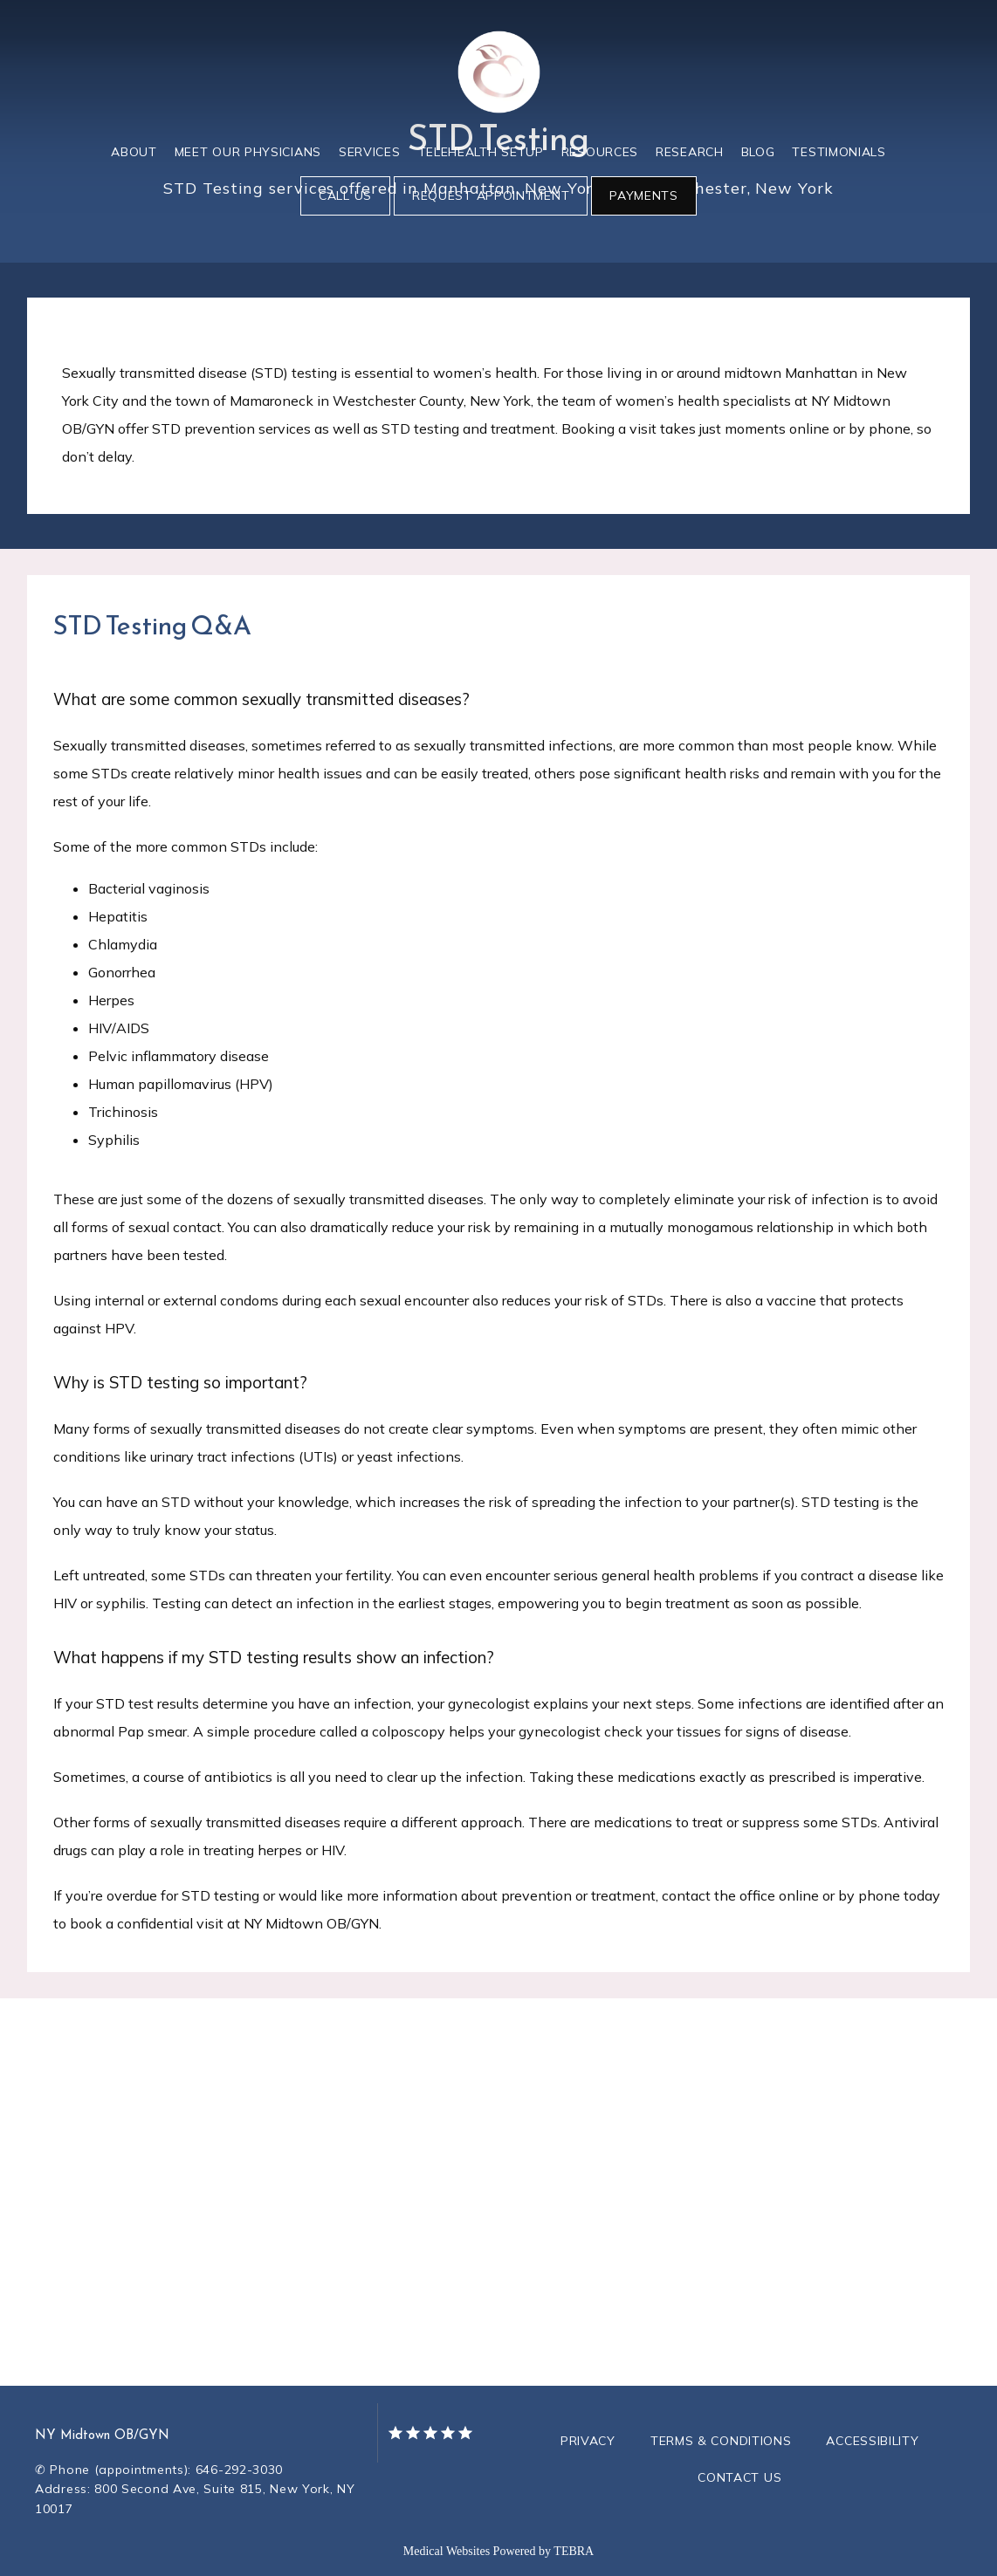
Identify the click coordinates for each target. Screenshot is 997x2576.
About (134, 152)
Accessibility (872, 2441)
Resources (599, 152)
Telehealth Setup (481, 152)
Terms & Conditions (721, 2441)
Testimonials (838, 152)
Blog (758, 152)
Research (690, 152)
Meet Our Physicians (248, 152)
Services (370, 152)
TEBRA (574, 2551)
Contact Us (739, 2477)
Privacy (587, 2441)
